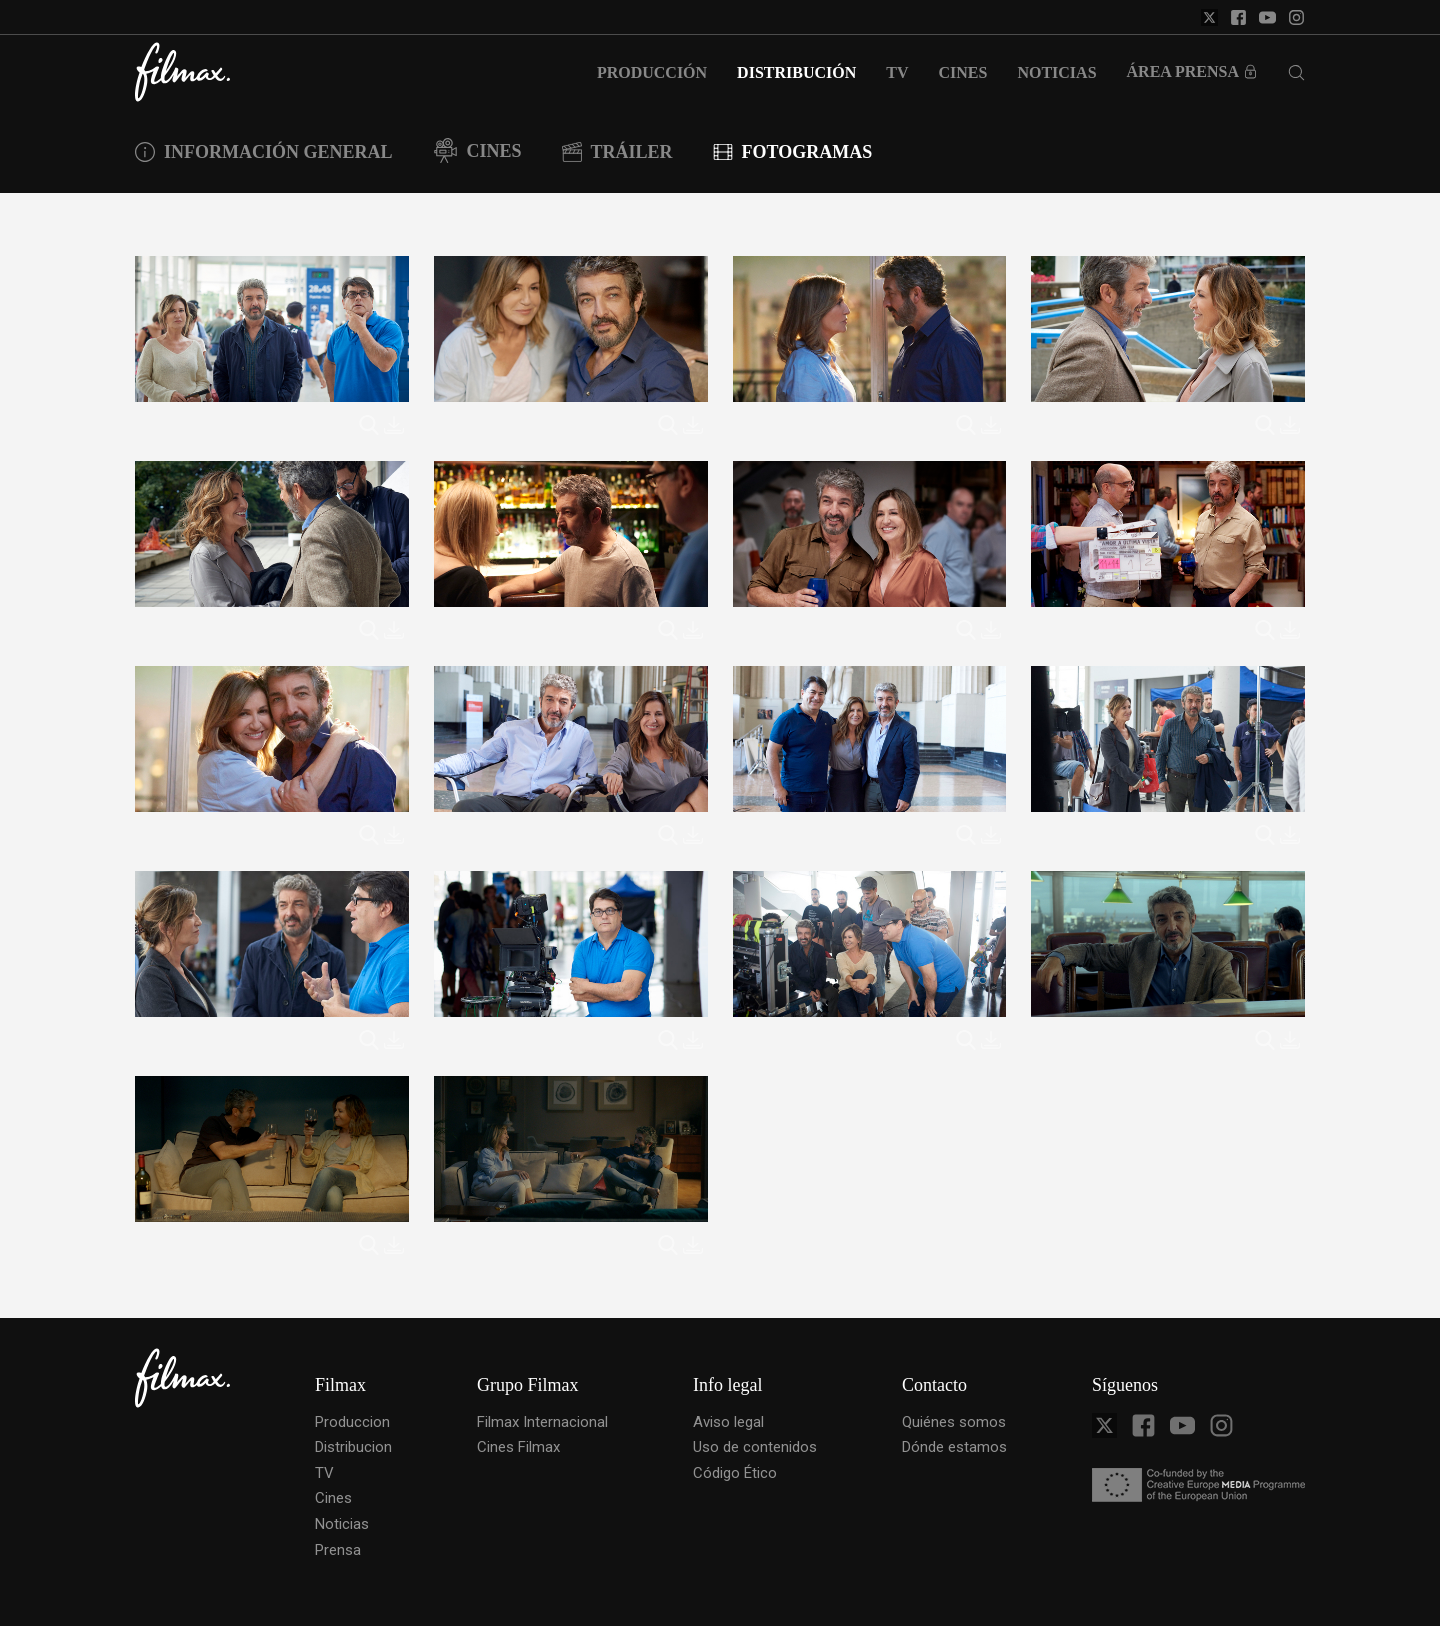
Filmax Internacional (542, 1422)
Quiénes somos (954, 1422)
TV (324, 1473)
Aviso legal (728, 1422)
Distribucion (353, 1447)
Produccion (352, 1422)
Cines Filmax (518, 1447)
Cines (333, 1498)
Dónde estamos (954, 1447)
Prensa (338, 1550)
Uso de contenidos (755, 1447)
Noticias (342, 1524)
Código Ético (735, 1473)
